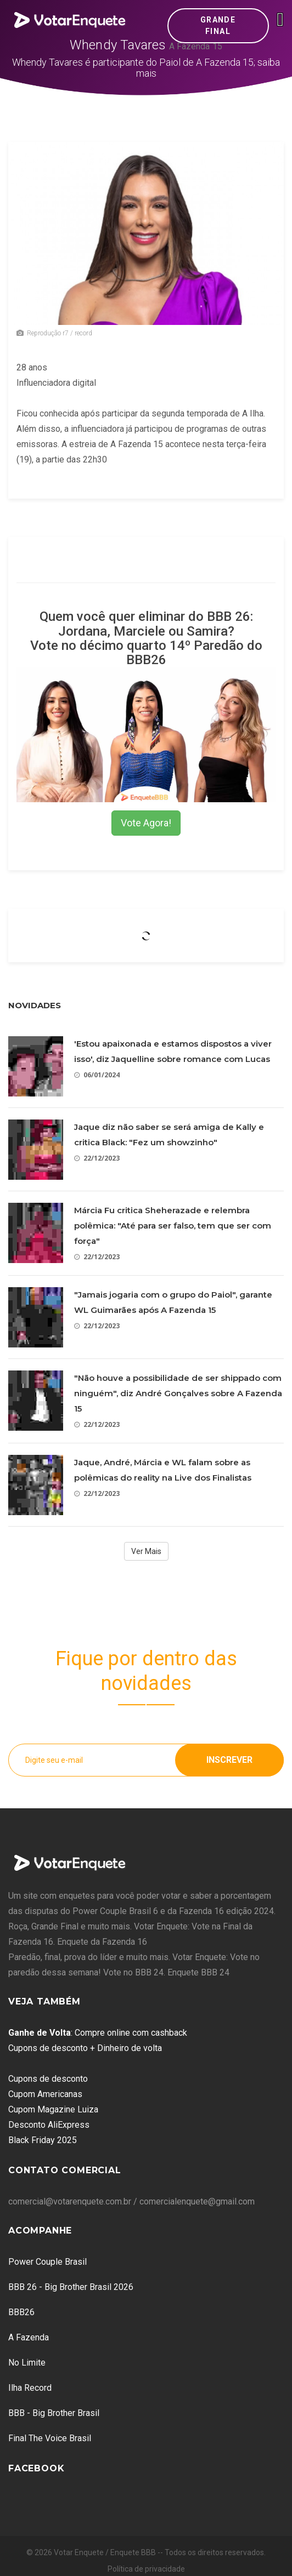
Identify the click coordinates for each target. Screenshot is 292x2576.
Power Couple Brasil (47, 2262)
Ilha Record (30, 2388)
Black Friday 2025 (42, 2140)
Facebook (36, 2468)
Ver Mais (146, 1551)
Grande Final (217, 25)
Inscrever (229, 1760)
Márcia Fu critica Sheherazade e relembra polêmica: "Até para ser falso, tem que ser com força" (172, 1225)
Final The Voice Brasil (49, 2438)
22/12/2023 (97, 1158)
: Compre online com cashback (97, 2032)
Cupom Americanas (45, 2094)
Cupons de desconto (48, 2079)
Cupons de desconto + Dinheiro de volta (85, 2048)
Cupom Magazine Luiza (53, 2109)
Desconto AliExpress (48, 2125)
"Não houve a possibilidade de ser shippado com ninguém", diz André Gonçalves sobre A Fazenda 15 (178, 1393)
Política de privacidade (146, 2568)
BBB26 (21, 2312)
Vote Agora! (146, 823)
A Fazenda (28, 2337)
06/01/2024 (97, 1074)
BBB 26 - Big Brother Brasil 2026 (70, 2287)
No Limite (27, 2362)
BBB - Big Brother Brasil (53, 2413)
